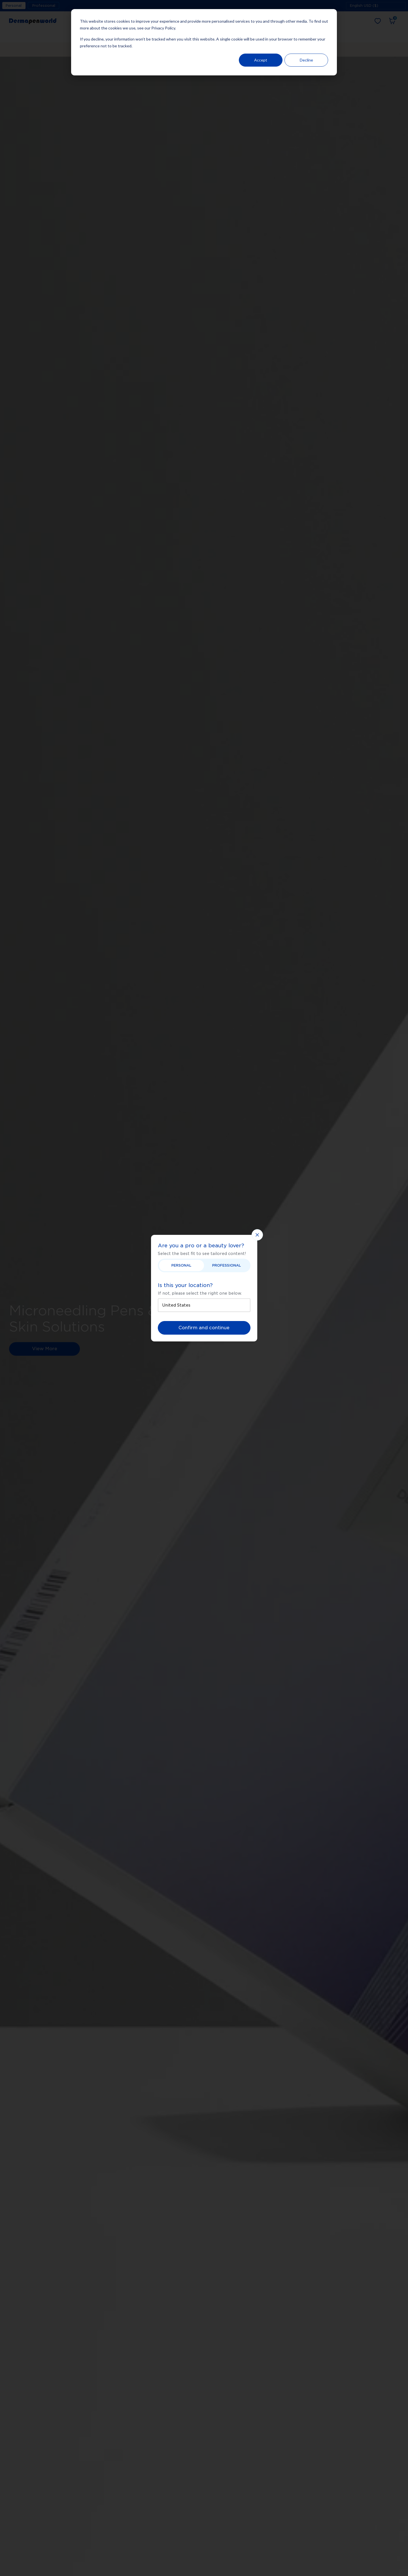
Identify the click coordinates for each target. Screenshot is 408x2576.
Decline (306, 60)
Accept (260, 60)
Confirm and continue (204, 1327)
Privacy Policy (163, 28)
